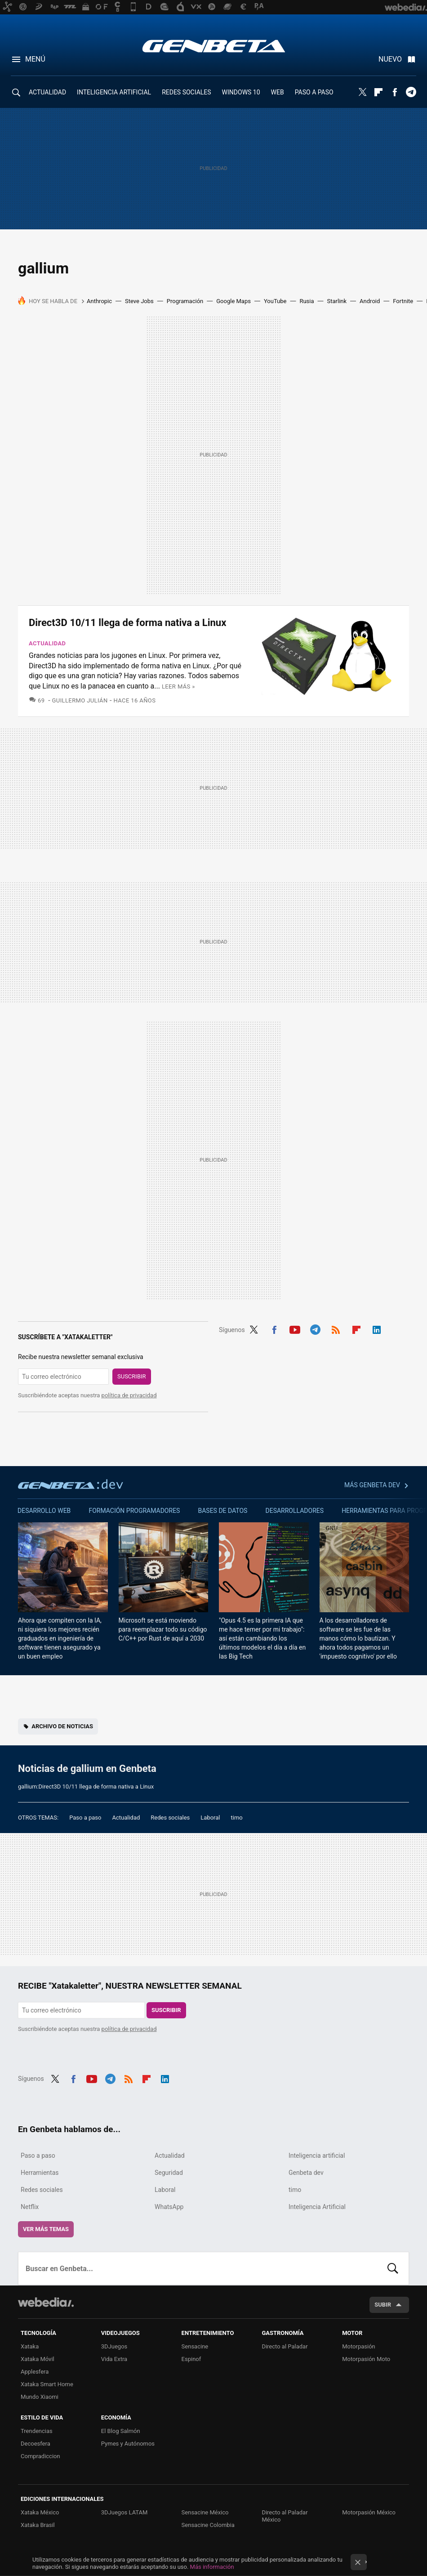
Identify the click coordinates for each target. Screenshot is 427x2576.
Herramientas (40, 2172)
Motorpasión (358, 2346)
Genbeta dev (70, 1484)
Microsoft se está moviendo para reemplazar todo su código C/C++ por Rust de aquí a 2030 (163, 1629)
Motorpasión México (369, 2512)
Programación (185, 301)
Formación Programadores (134, 1510)
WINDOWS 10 (241, 92)
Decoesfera (35, 2443)
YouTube (275, 301)
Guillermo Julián (80, 700)
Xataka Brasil (38, 2525)
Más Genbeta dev (372, 1485)
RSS (336, 1328)
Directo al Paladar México (284, 2516)
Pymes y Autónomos (128, 2443)
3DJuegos (114, 2346)
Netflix (30, 2206)
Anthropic (99, 301)
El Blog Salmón (120, 2431)
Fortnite (403, 301)
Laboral (210, 1817)
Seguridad (169, 2172)
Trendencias (37, 2431)
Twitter (362, 92)
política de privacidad (129, 1395)
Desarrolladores (295, 1510)
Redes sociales (170, 1817)
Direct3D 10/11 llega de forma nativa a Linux (127, 622)
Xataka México (40, 2512)
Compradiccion (40, 2456)
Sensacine (195, 2346)
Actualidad (47, 643)
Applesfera (35, 2371)
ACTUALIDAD (47, 92)
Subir (382, 2304)
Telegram (410, 92)
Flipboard (378, 92)
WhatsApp (169, 2206)
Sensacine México (205, 2512)
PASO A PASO (314, 92)
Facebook (394, 92)
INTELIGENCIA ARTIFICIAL (114, 92)
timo (237, 1817)
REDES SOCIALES (186, 92)
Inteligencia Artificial (317, 2206)
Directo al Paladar (284, 2346)
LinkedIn (376, 1328)
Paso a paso (85, 1817)
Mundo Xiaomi (39, 2396)
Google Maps (233, 301)
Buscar (393, 2268)
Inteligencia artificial (317, 2155)
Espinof (191, 2359)
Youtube (295, 1328)
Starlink (337, 301)
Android (370, 301)
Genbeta (214, 46)
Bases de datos (222, 1510)
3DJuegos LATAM (124, 2512)
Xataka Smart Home (47, 2384)
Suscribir (131, 1376)
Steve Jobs (139, 301)
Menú (35, 59)
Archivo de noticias (62, 1726)
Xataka (30, 2346)
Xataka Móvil (37, 2359)
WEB (277, 92)
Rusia (306, 301)
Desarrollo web (44, 1510)
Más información (212, 2566)
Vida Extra (114, 2359)
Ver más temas (46, 2229)
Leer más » (178, 686)
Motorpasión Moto (366, 2359)
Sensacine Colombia (208, 2525)
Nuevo (390, 59)
